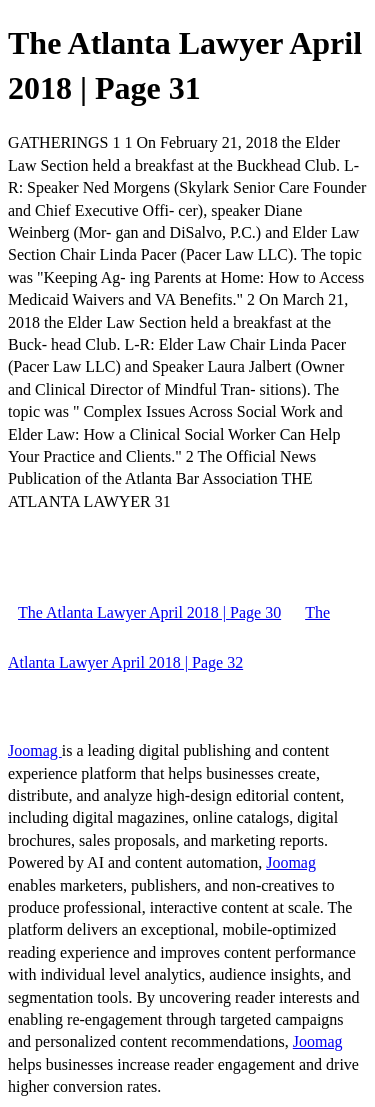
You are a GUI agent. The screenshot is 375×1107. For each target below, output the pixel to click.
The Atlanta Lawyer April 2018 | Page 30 (149, 612)
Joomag (35, 750)
